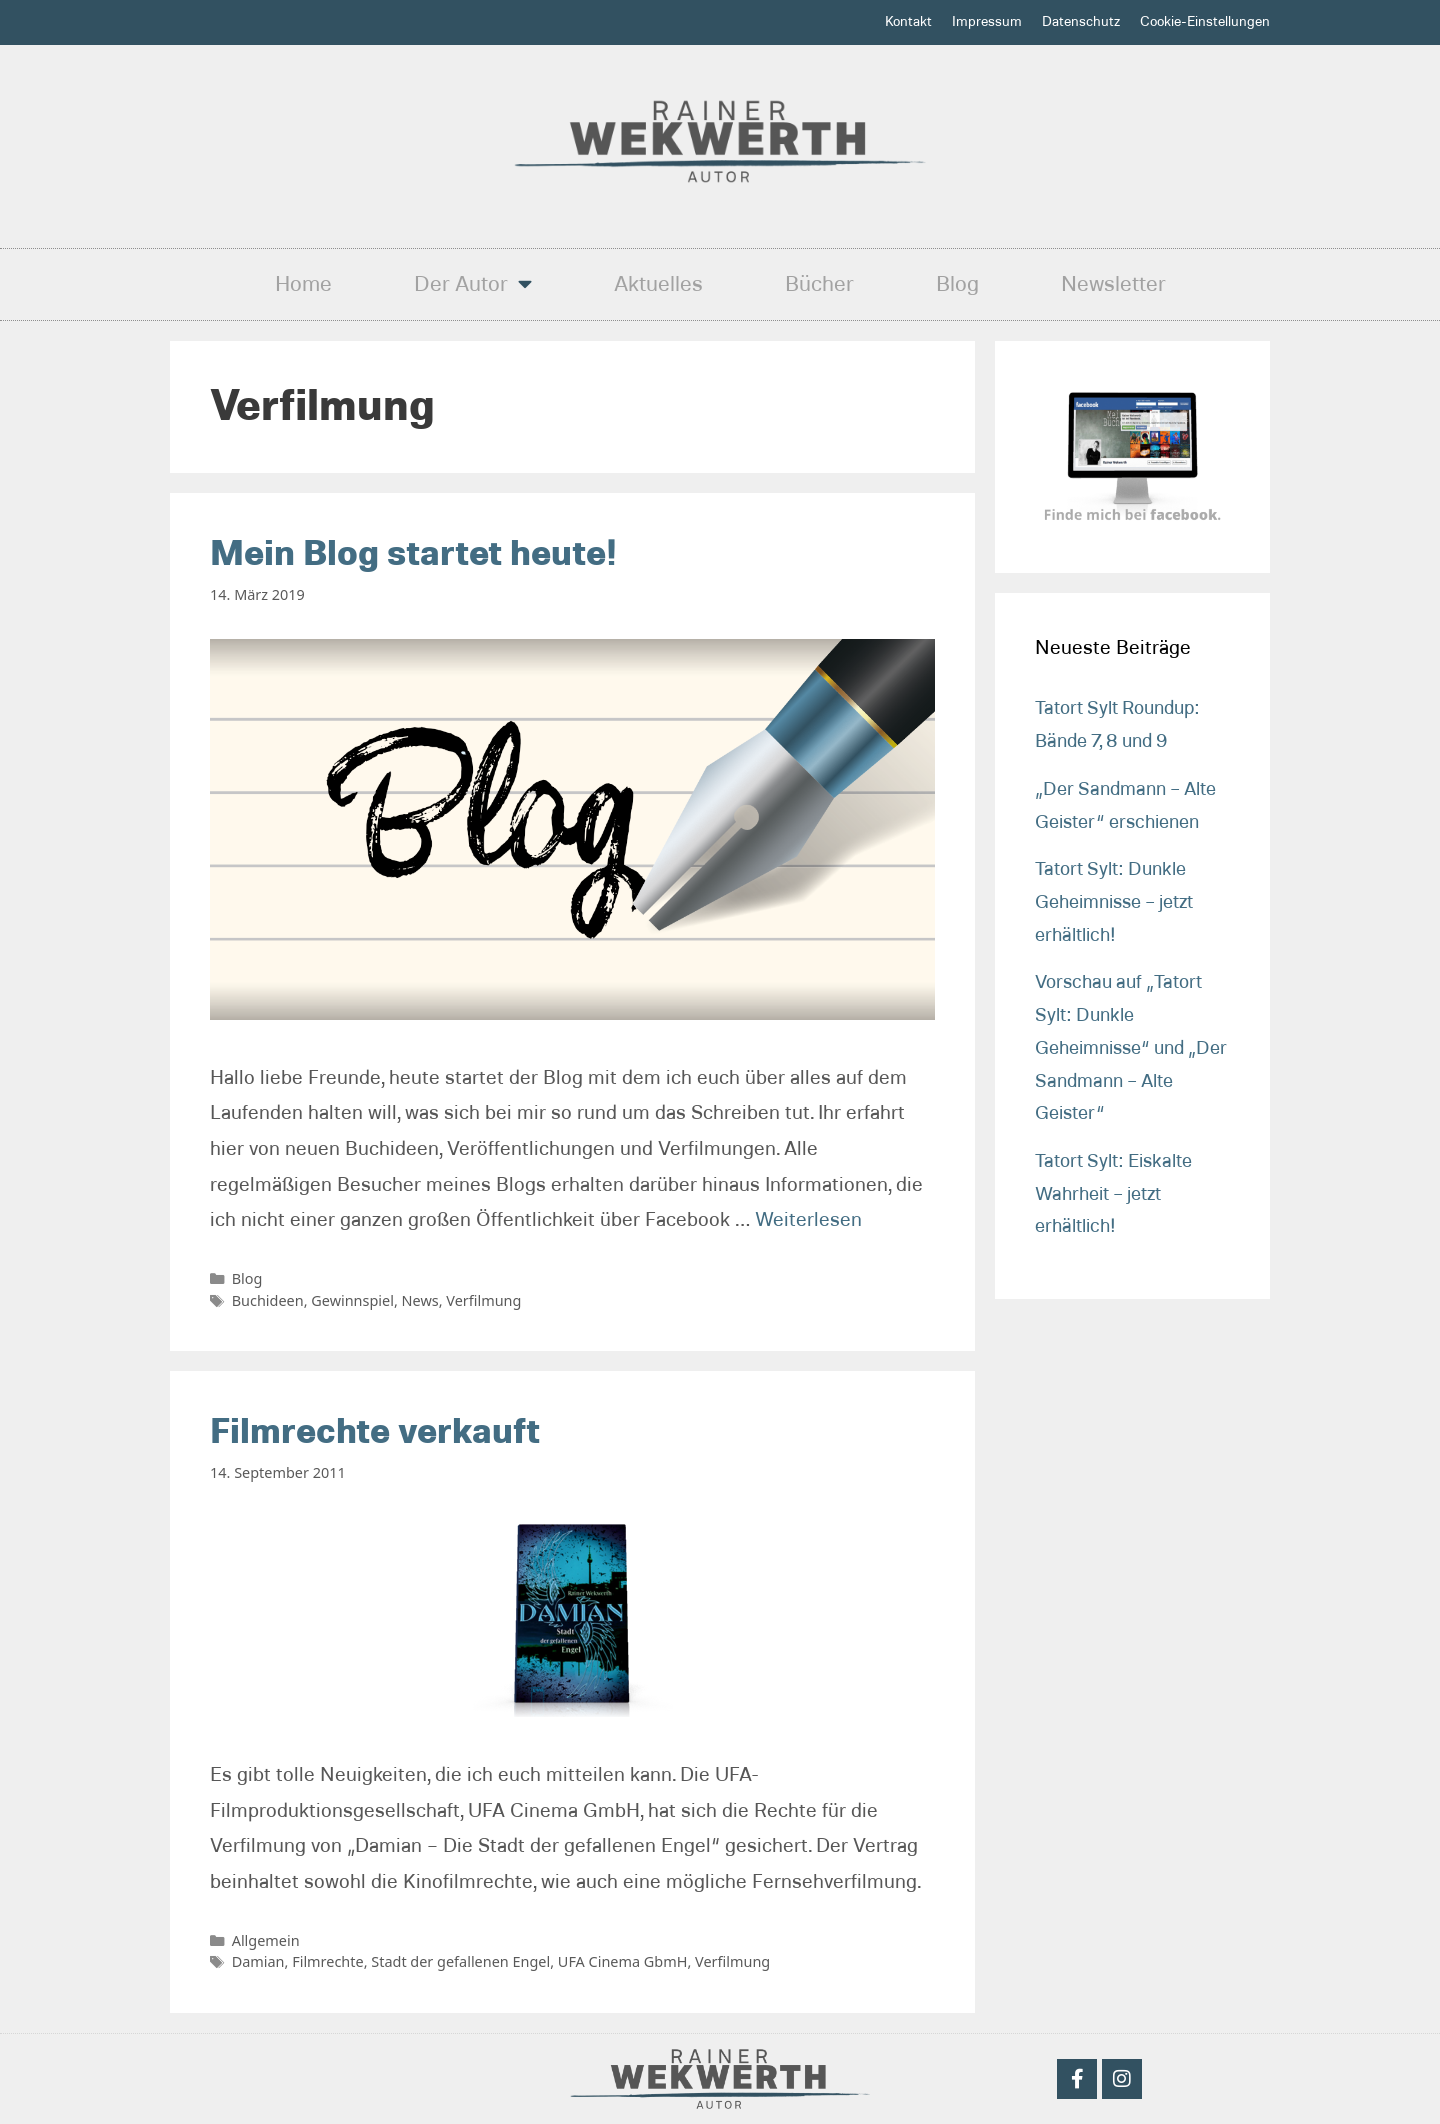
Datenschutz (1081, 22)
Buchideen (268, 1300)
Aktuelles (658, 284)
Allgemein (266, 1940)
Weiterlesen (808, 1220)
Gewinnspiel (352, 1300)
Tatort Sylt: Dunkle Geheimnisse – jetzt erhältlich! (1114, 902)
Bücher (819, 284)
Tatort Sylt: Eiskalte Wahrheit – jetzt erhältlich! (1113, 1194)
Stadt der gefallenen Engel (460, 1961)
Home (303, 284)
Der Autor (473, 284)
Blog (957, 284)
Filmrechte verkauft (375, 1432)
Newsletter (1113, 284)
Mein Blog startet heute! (413, 554)
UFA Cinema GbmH (623, 1961)
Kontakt (908, 22)
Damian (258, 1961)
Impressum (987, 22)
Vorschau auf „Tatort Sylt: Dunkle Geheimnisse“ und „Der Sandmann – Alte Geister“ (1131, 1048)
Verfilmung (483, 1300)
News (420, 1300)
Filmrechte (327, 1961)
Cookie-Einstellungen (1205, 22)
